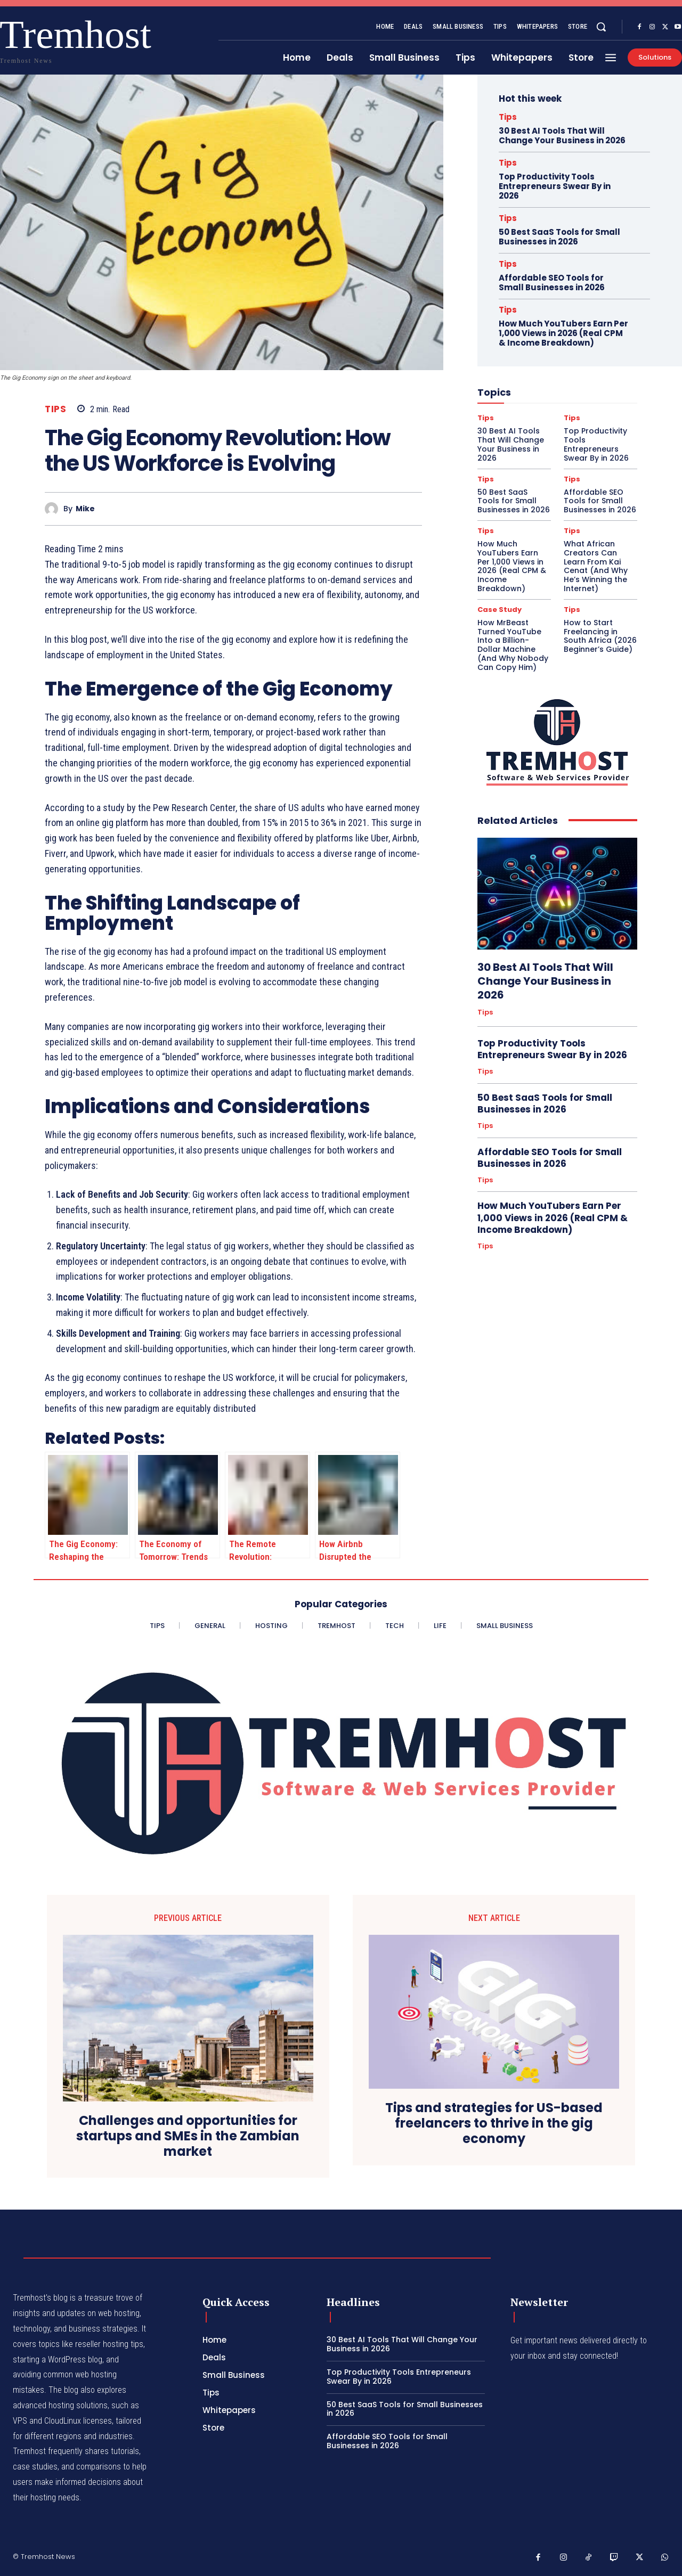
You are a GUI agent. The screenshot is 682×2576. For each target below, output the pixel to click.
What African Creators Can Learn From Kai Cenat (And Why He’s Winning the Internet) (596, 566)
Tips (55, 409)
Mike (85, 508)
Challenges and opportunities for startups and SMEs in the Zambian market (187, 2136)
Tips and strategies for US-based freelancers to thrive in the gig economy (494, 2123)
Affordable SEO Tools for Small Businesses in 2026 (552, 282)
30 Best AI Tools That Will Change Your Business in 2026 (562, 135)
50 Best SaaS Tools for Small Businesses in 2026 (559, 236)
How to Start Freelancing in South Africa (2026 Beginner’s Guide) (600, 636)
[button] (601, 26)
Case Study (499, 609)
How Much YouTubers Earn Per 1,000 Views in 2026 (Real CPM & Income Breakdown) (563, 333)
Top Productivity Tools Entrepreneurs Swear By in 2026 (555, 186)
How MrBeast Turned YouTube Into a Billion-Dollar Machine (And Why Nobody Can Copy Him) (512, 645)
